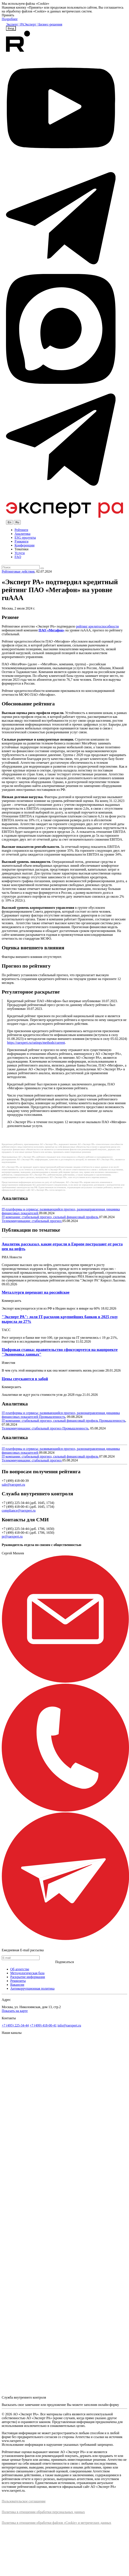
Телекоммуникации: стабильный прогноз (32, 1221)
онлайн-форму (108, 2405)
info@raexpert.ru (69, 2025)
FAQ (18, 557)
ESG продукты (25, 537)
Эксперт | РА (15, 24)
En (9, 522)
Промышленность (52, 1417)
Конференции (24, 545)
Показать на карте (15, 2011)
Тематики (21, 549)
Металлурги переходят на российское (36, 1292)
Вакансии (17, 1984)
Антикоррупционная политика (32, 1988)
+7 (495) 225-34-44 (15, 2025)
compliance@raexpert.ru (19, 1510)
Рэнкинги (21, 541)
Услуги (20, 553)
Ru (17, 522)
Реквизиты (18, 1981)
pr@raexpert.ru (12, 1536)
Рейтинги (21, 530)
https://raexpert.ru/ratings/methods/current (36, 1042)
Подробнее (10, 19)
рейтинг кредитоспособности (97, 626)
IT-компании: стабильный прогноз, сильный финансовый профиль (50, 1217)
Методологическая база (27, 1973)
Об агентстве (19, 1969)
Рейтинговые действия (18, 571)
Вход (11, 28)
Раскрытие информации (27, 1977)
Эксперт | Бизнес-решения (43, 24)
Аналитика (22, 533)
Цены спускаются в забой (25, 1378)
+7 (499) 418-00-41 (43, 2025)
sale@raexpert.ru (13, 1484)
